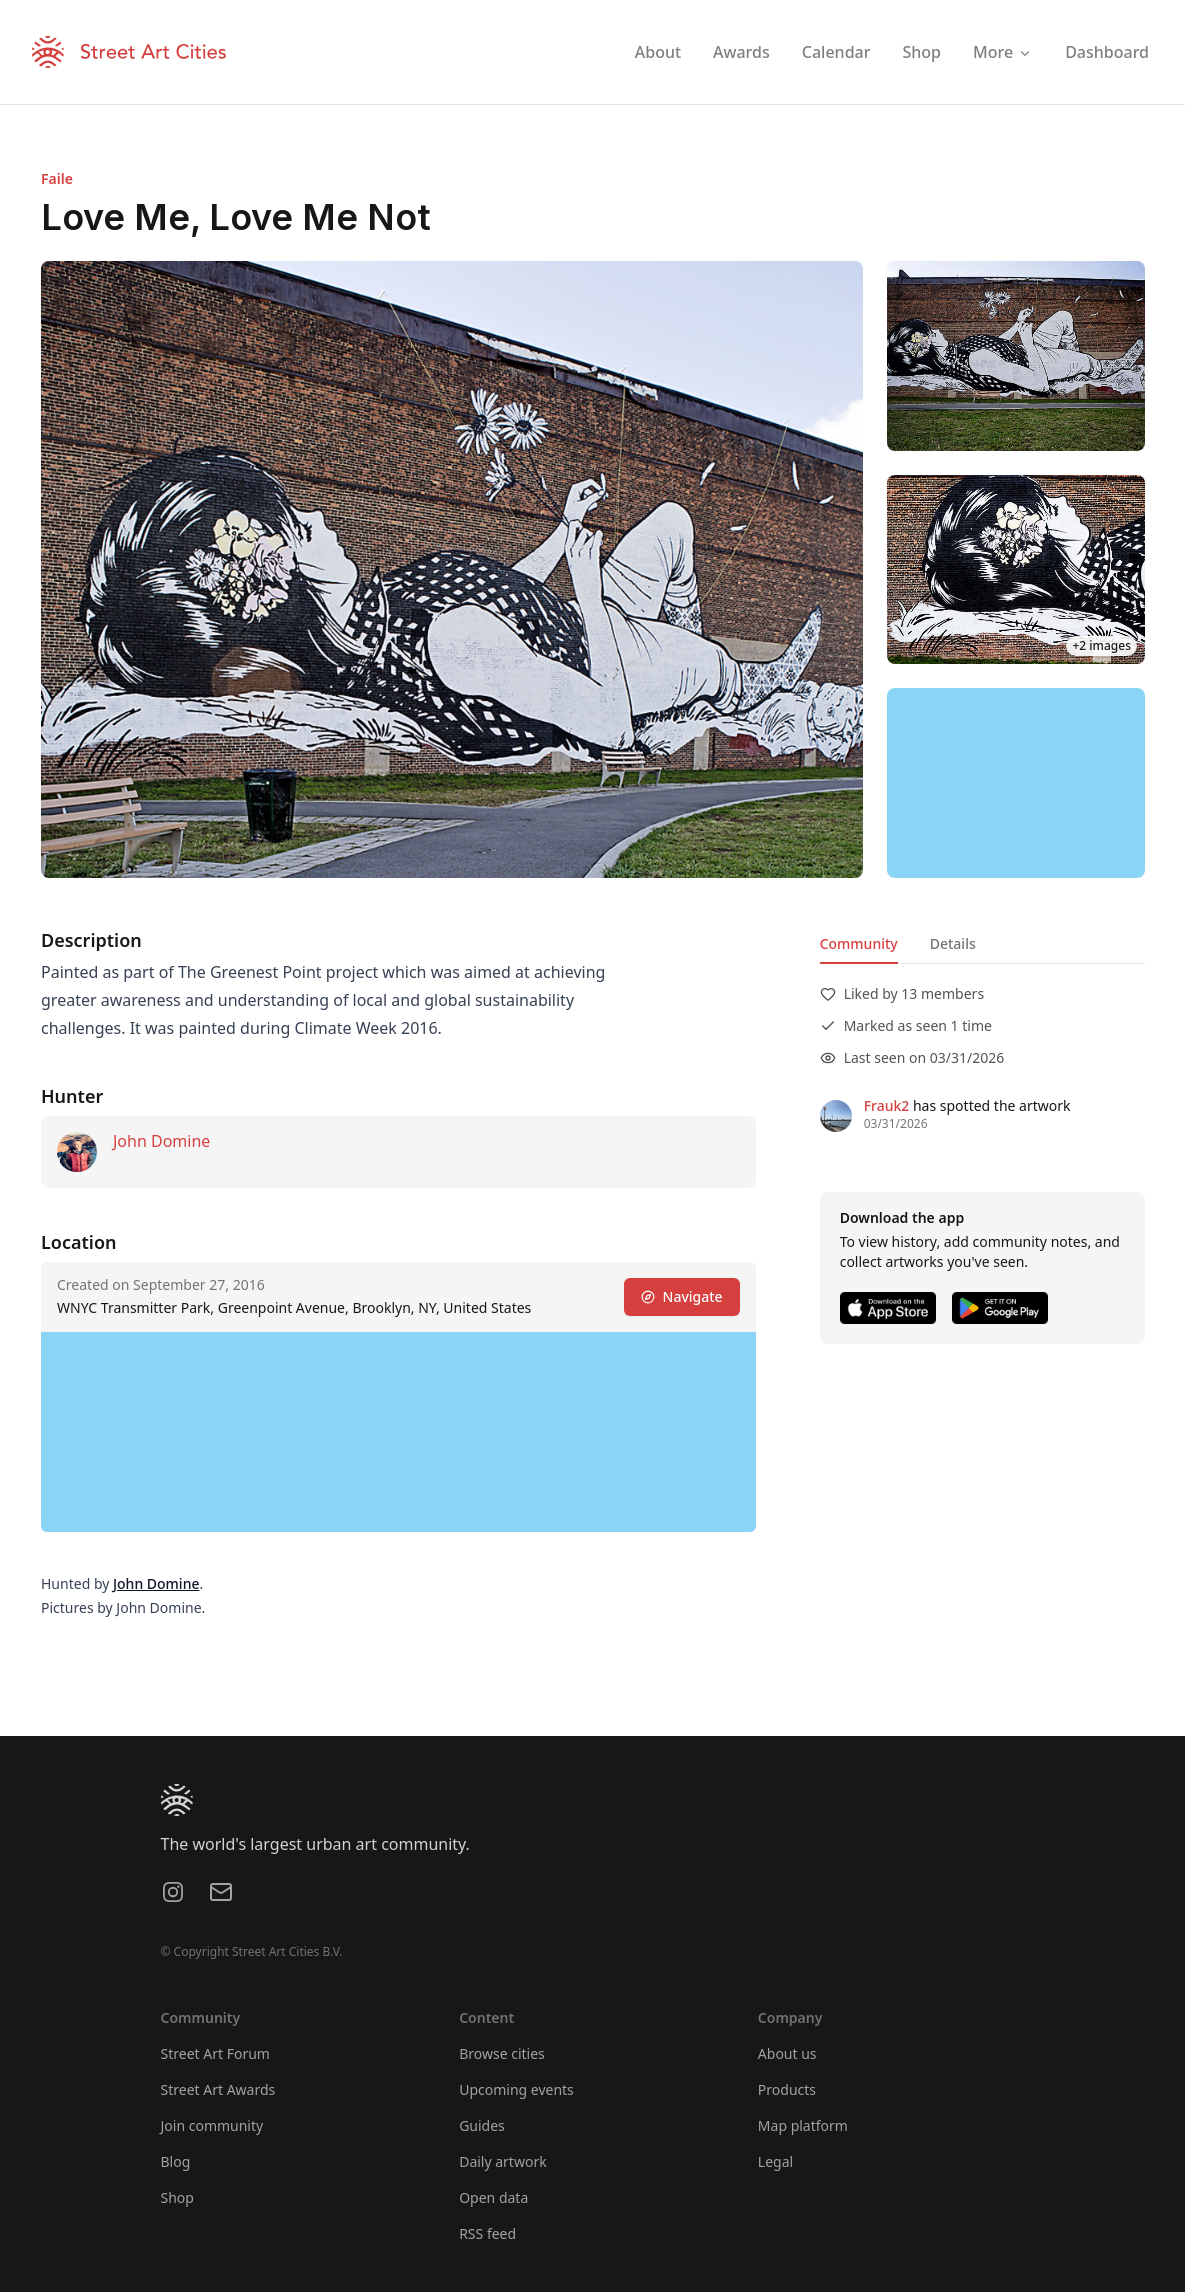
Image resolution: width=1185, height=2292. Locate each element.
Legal (775, 2161)
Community (858, 943)
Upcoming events (516, 2089)
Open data (493, 2197)
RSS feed (487, 2233)
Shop (177, 2197)
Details (952, 943)
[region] (1016, 783)
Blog (176, 2161)
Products (787, 2089)
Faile (57, 178)
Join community (212, 2125)
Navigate (681, 1296)
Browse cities (502, 2053)
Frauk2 (886, 1105)
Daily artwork (503, 2161)
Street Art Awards (218, 2089)
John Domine (161, 1141)
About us (787, 2053)
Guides (482, 2125)
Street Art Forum (215, 2053)
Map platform (803, 2125)
